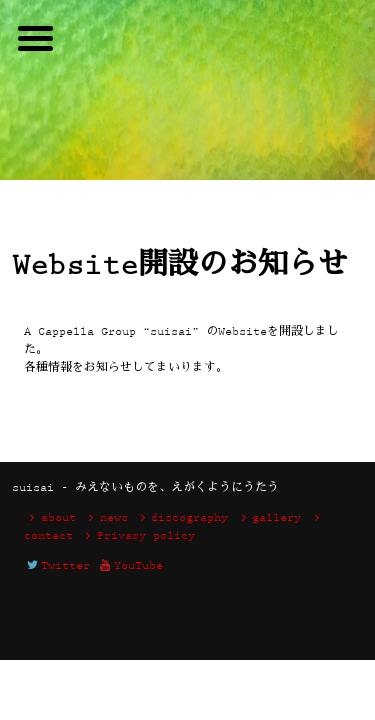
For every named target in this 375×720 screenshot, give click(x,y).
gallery (268, 518)
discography (182, 518)
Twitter (57, 566)
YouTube (130, 566)
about (50, 518)
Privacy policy (137, 536)
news (105, 518)
